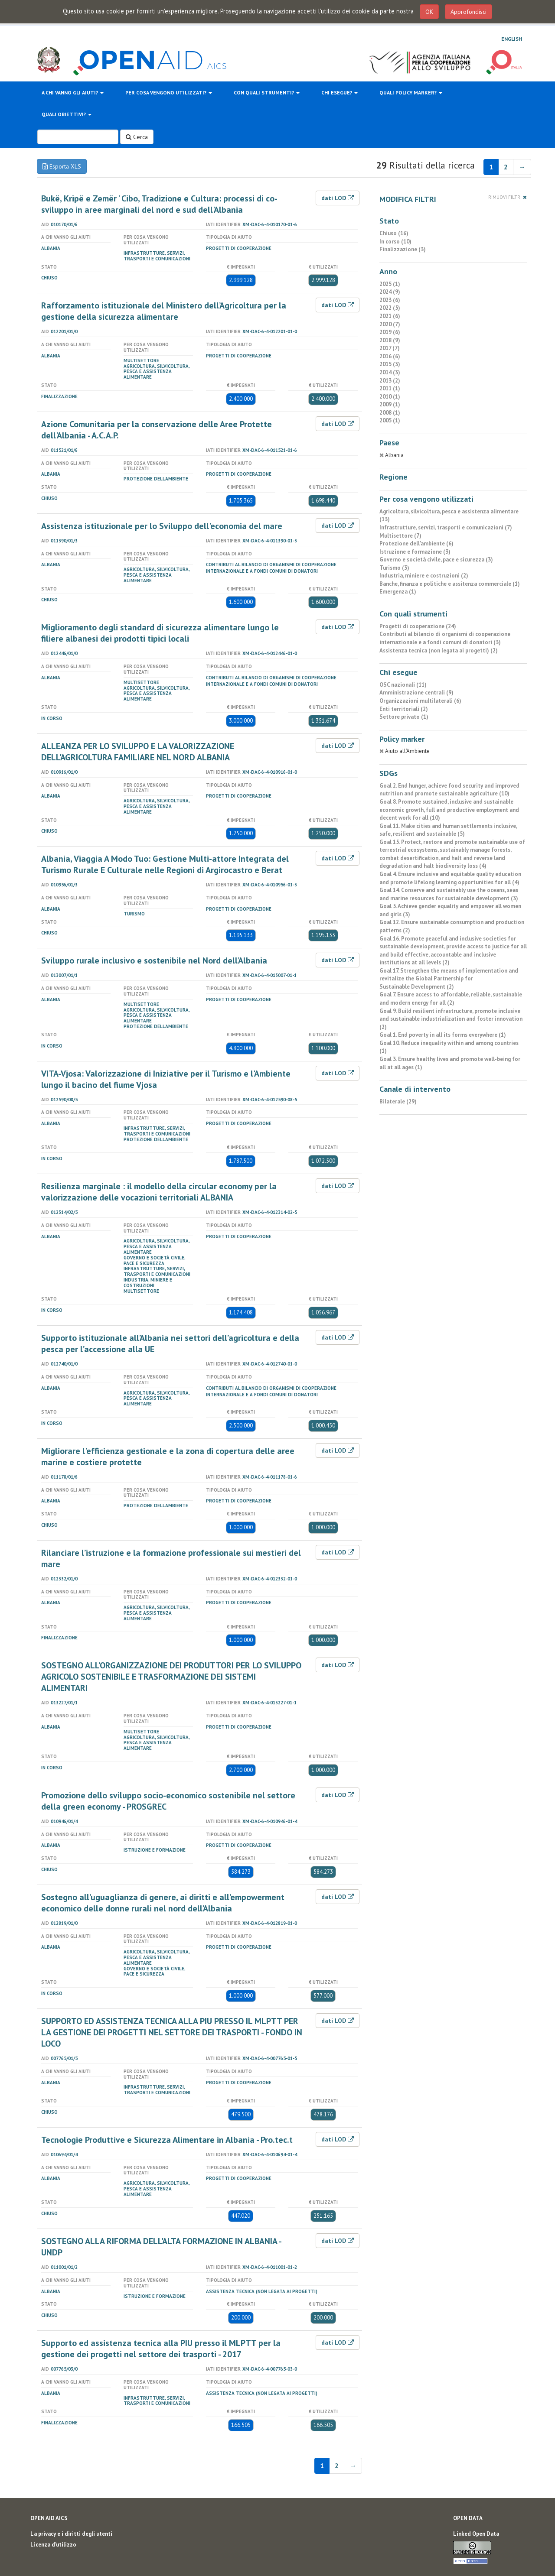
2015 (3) (389, 364)
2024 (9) (389, 291)
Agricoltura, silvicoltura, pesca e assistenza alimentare (156, 371)
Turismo (134, 914)
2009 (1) (389, 404)
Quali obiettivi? (66, 114)
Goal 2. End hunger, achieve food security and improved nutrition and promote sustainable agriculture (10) (449, 790)
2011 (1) (389, 388)
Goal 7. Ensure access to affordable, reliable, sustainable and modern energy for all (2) (450, 998)
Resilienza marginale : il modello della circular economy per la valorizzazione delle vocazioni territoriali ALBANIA (159, 1192)
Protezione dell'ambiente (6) (416, 543)
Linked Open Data (476, 2533)
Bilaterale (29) (398, 1101)
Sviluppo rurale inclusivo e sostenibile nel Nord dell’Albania (154, 960)
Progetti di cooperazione (238, 248)
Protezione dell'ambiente (156, 479)
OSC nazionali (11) (403, 684)
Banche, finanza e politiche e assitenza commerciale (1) (449, 583)
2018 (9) (389, 340)
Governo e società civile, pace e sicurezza (154, 1260)
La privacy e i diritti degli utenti (71, 2533)
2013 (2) (389, 380)
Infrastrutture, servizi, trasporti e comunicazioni (157, 256)
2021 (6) (389, 316)
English (511, 39)
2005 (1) (389, 420)
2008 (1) (389, 412)
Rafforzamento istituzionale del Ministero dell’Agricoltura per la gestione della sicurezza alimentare (163, 311)
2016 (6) (389, 356)
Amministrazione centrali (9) (416, 692)
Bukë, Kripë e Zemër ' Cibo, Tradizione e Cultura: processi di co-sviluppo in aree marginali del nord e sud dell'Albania (159, 204)
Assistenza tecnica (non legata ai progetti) (261, 2291)
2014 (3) (389, 372)
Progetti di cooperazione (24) (417, 626)
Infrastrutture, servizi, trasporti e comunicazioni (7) (445, 527)
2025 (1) (389, 284)
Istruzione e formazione (155, 1850)
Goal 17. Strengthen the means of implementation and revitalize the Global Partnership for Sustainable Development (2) (448, 978)
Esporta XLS (61, 166)
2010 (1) (389, 396)
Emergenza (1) (397, 591)
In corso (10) (395, 241)
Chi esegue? (339, 92)
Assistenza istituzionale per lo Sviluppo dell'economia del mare (161, 526)
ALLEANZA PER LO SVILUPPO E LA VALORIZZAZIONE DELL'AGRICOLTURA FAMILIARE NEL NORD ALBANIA (137, 751)
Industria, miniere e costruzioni (148, 1282)
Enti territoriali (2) (403, 709)
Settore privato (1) (403, 716)
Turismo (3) (394, 567)
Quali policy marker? (410, 92)
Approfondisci (468, 12)
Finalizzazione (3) (402, 249)
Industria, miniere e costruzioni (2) (423, 575)
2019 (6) (389, 332)
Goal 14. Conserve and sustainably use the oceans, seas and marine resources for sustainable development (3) (448, 894)
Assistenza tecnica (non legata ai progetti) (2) (438, 650)
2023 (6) (389, 300)
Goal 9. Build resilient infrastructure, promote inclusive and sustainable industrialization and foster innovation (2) (450, 1019)
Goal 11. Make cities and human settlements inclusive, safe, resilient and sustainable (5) (448, 830)
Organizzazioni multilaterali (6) (420, 700)
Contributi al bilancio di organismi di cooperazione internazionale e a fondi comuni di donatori (271, 567)
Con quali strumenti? (267, 92)
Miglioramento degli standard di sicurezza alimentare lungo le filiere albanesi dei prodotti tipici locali (160, 633)
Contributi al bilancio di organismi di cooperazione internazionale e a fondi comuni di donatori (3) (444, 638)
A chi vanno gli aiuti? (73, 92)
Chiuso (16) (393, 233)
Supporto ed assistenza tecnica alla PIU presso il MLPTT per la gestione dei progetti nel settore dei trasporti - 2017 (161, 2348)
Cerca (137, 137)
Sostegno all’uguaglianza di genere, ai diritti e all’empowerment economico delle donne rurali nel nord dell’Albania (162, 1902)
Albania (50, 248)
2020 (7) (389, 324)
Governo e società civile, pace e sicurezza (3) (436, 559)
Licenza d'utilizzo (53, 2544)
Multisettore (141, 360)
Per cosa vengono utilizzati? (168, 92)
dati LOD (337, 198)
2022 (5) (389, 307)
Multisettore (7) (400, 535)
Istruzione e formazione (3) (415, 551)
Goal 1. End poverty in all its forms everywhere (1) (442, 1034)
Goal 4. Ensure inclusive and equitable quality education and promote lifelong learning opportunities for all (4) (450, 878)
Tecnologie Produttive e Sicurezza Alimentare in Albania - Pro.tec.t (167, 2139)
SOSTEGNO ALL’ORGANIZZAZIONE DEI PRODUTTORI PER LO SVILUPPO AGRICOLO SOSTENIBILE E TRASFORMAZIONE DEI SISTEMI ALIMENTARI (171, 1677)
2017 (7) (389, 348)
